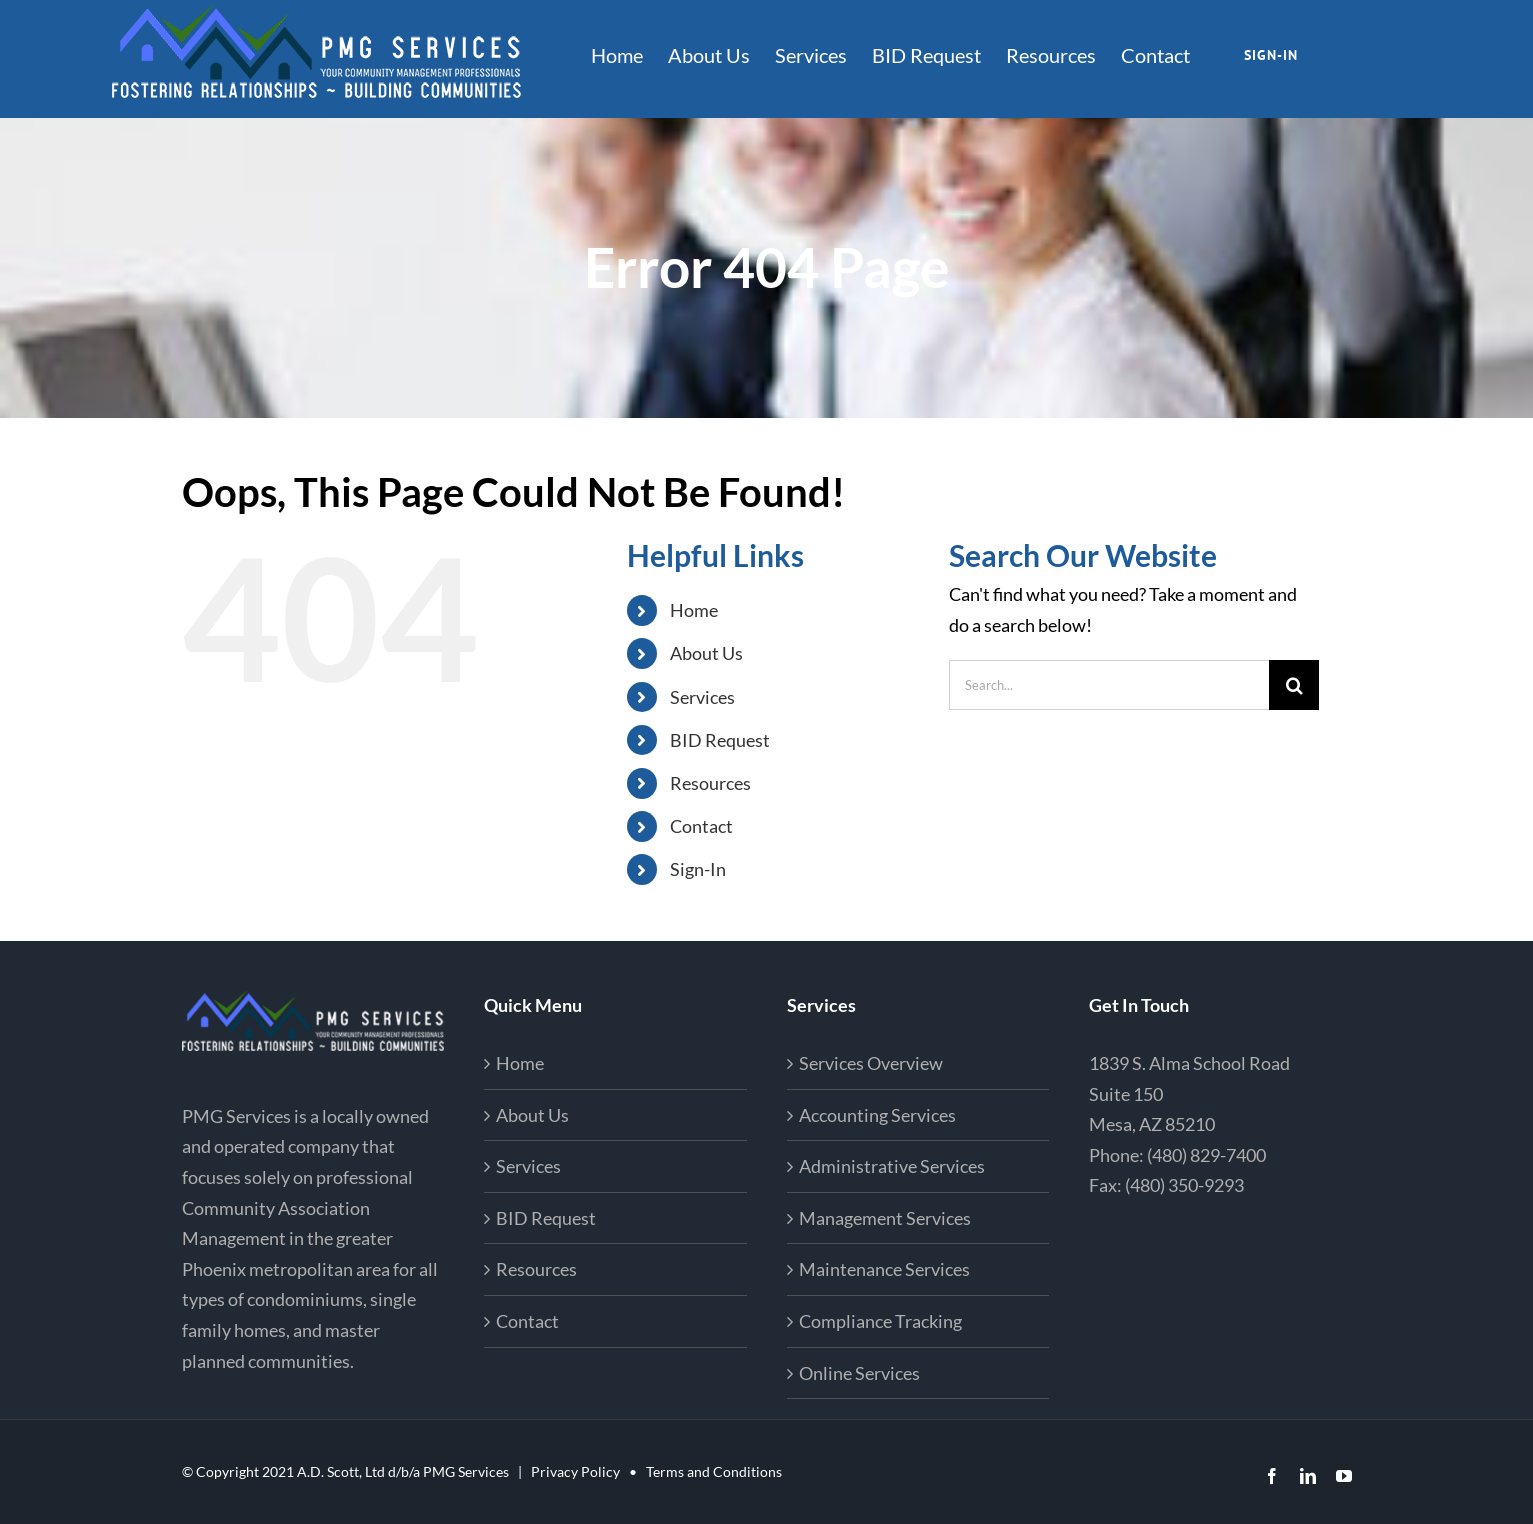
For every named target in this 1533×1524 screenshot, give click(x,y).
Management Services (885, 1218)
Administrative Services (892, 1166)
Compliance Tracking (880, 1321)
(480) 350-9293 (1184, 1185)
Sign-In (698, 869)
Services (702, 697)
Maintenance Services (884, 1269)
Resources (710, 783)
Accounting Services (877, 1115)
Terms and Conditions (714, 1471)
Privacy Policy (575, 1471)
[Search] (1294, 685)
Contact (701, 826)
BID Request (720, 740)
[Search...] (1109, 685)
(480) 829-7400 (1206, 1155)
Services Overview (871, 1063)
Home (694, 610)
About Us (706, 653)
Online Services (859, 1373)
